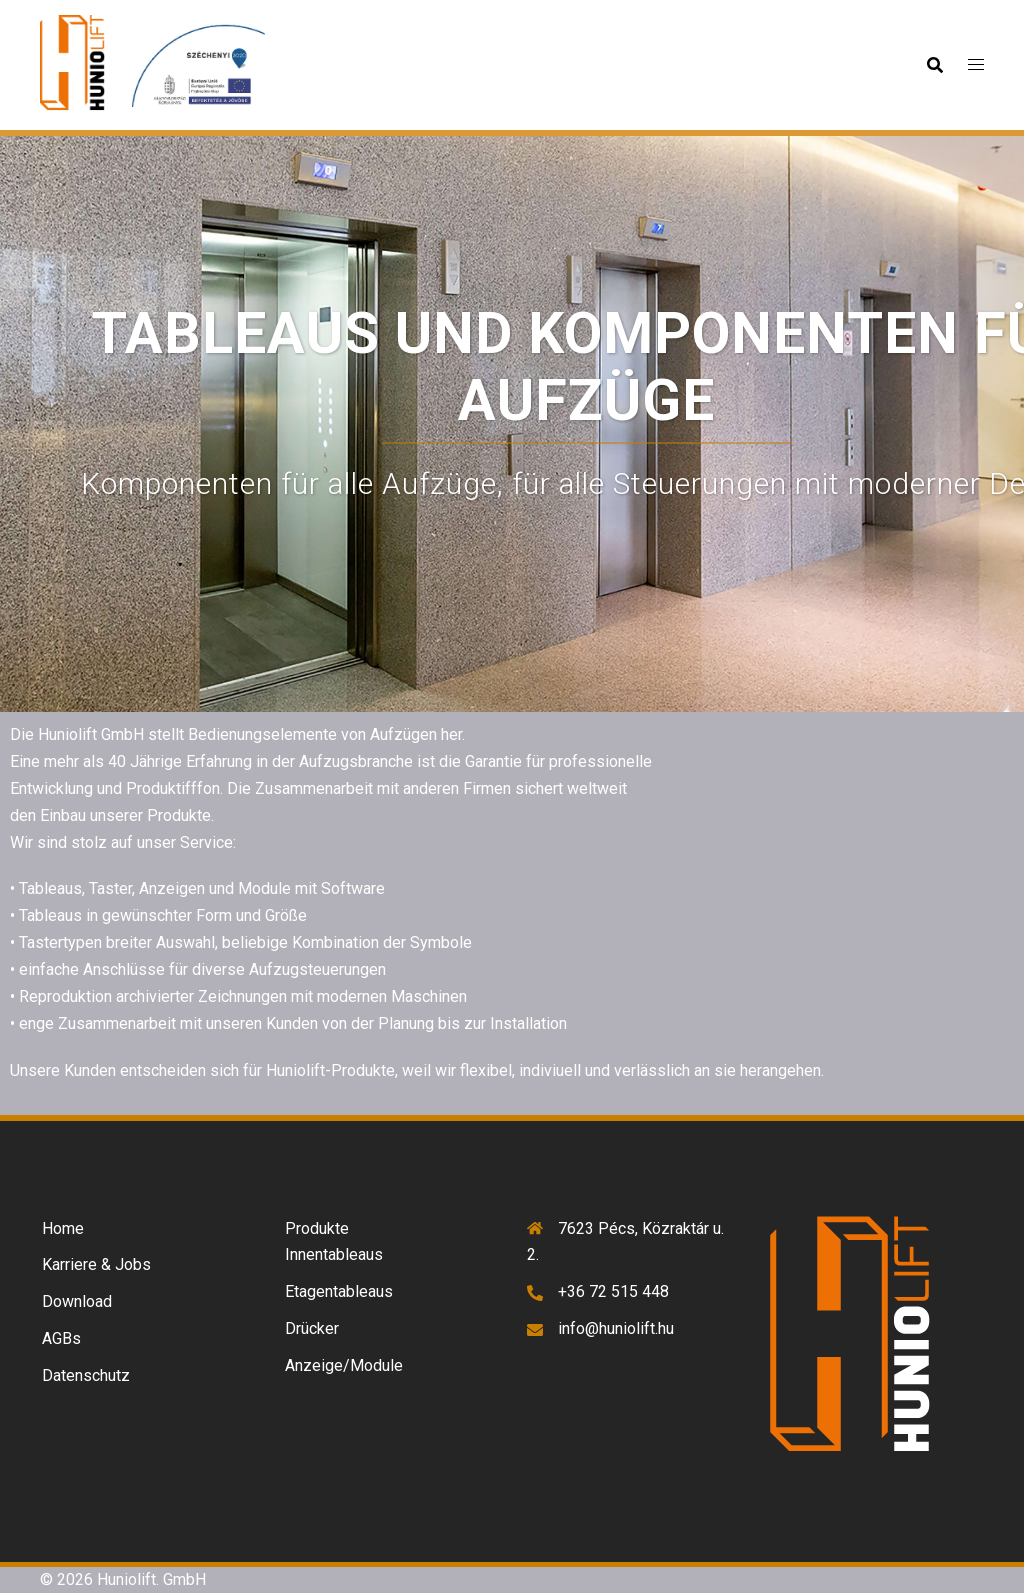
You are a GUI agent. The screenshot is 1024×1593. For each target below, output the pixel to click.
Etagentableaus (339, 1291)
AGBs (61, 1338)
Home (63, 1228)
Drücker (312, 1328)
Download (77, 1301)
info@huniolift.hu (616, 1328)
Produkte (317, 1228)
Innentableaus (334, 1254)
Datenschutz (86, 1375)
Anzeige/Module (344, 1365)
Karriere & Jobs (96, 1264)
